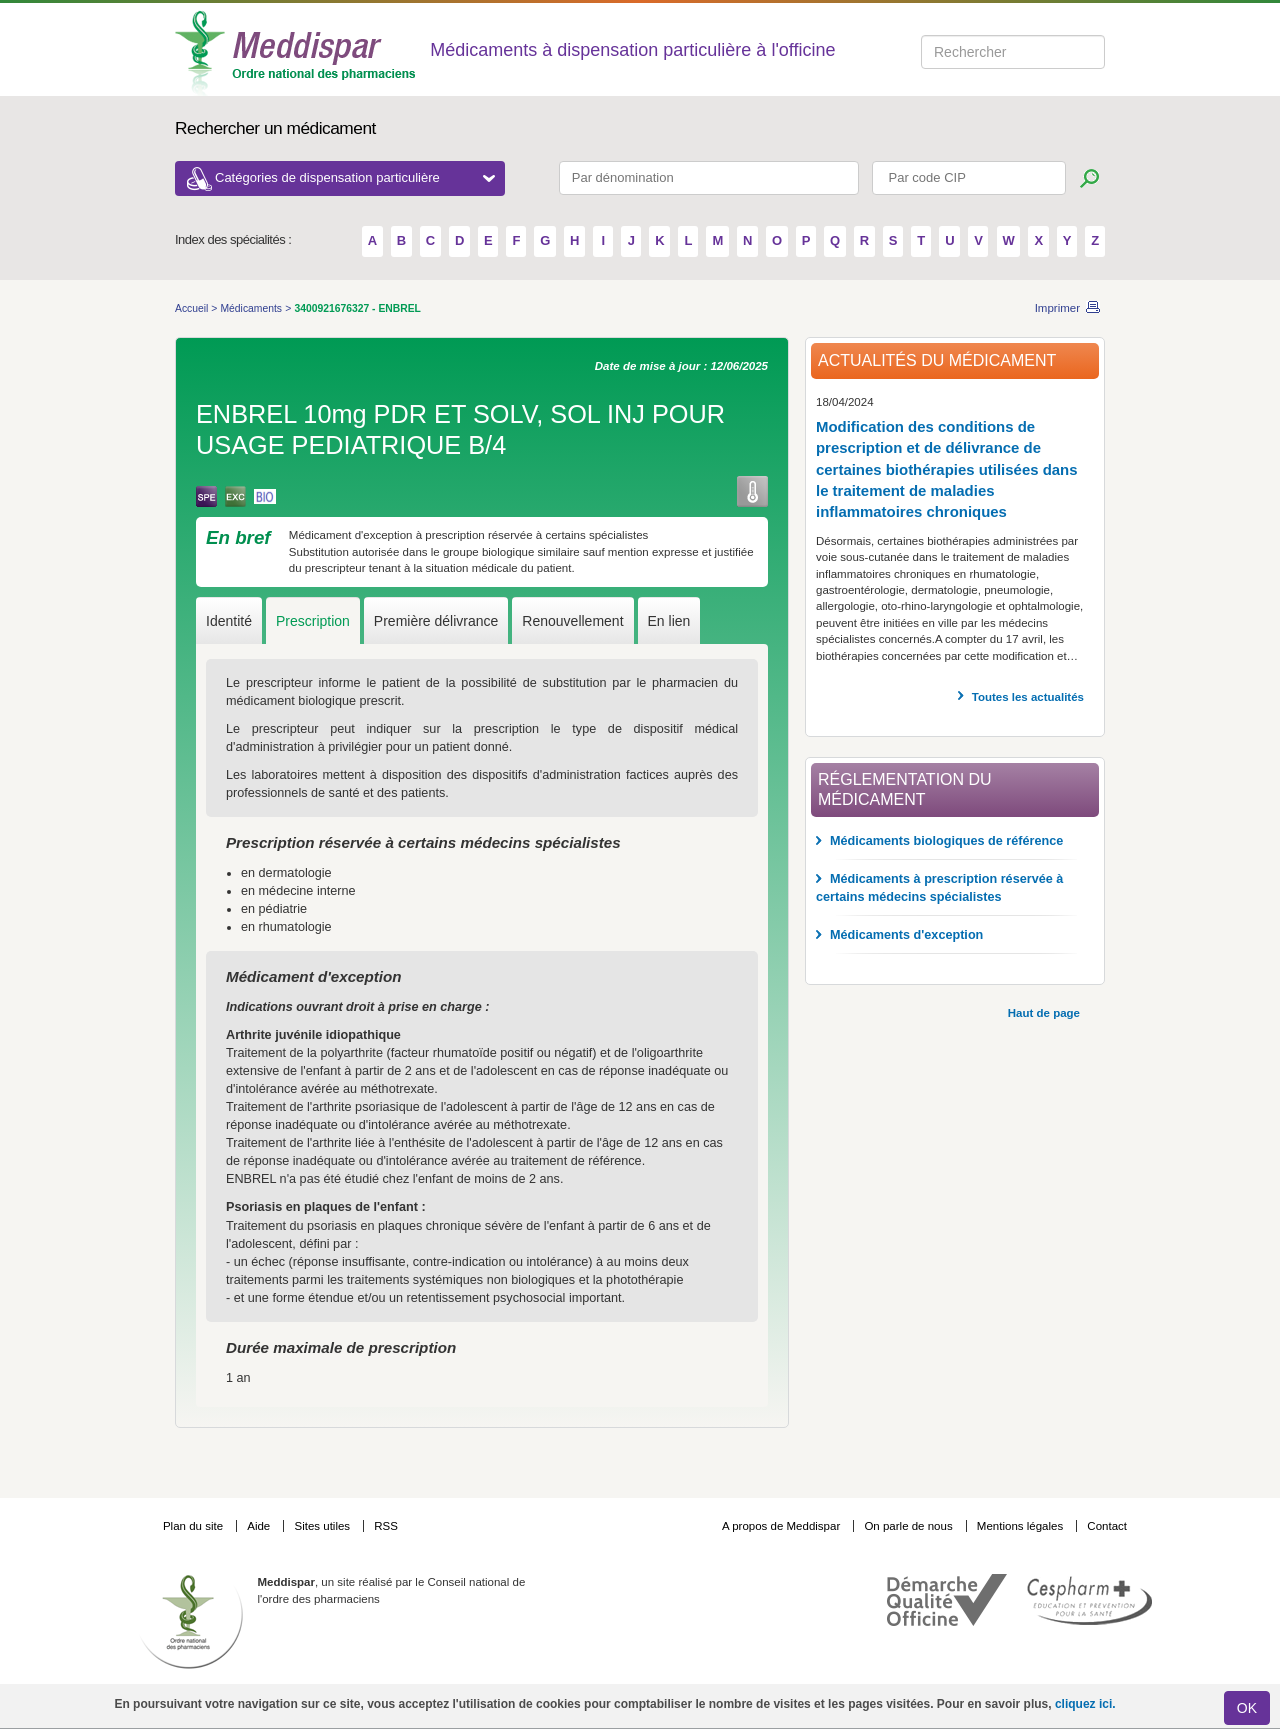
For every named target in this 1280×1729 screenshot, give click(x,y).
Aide (260, 1526)
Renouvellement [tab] (572, 621)
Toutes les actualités (1028, 697)
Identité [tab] (229, 621)
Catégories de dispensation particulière (355, 177)
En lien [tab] (669, 621)
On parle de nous (908, 1526)
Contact (1107, 1526)
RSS (386, 1526)
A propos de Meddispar (781, 1526)
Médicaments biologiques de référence (946, 841)
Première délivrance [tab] (436, 621)
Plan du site (194, 1526)
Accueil (193, 308)
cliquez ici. (1085, 1704)
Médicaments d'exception (906, 935)
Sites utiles (323, 1526)
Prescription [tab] (313, 621)
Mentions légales (1022, 1526)
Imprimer (1057, 308)
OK (1247, 1708)
